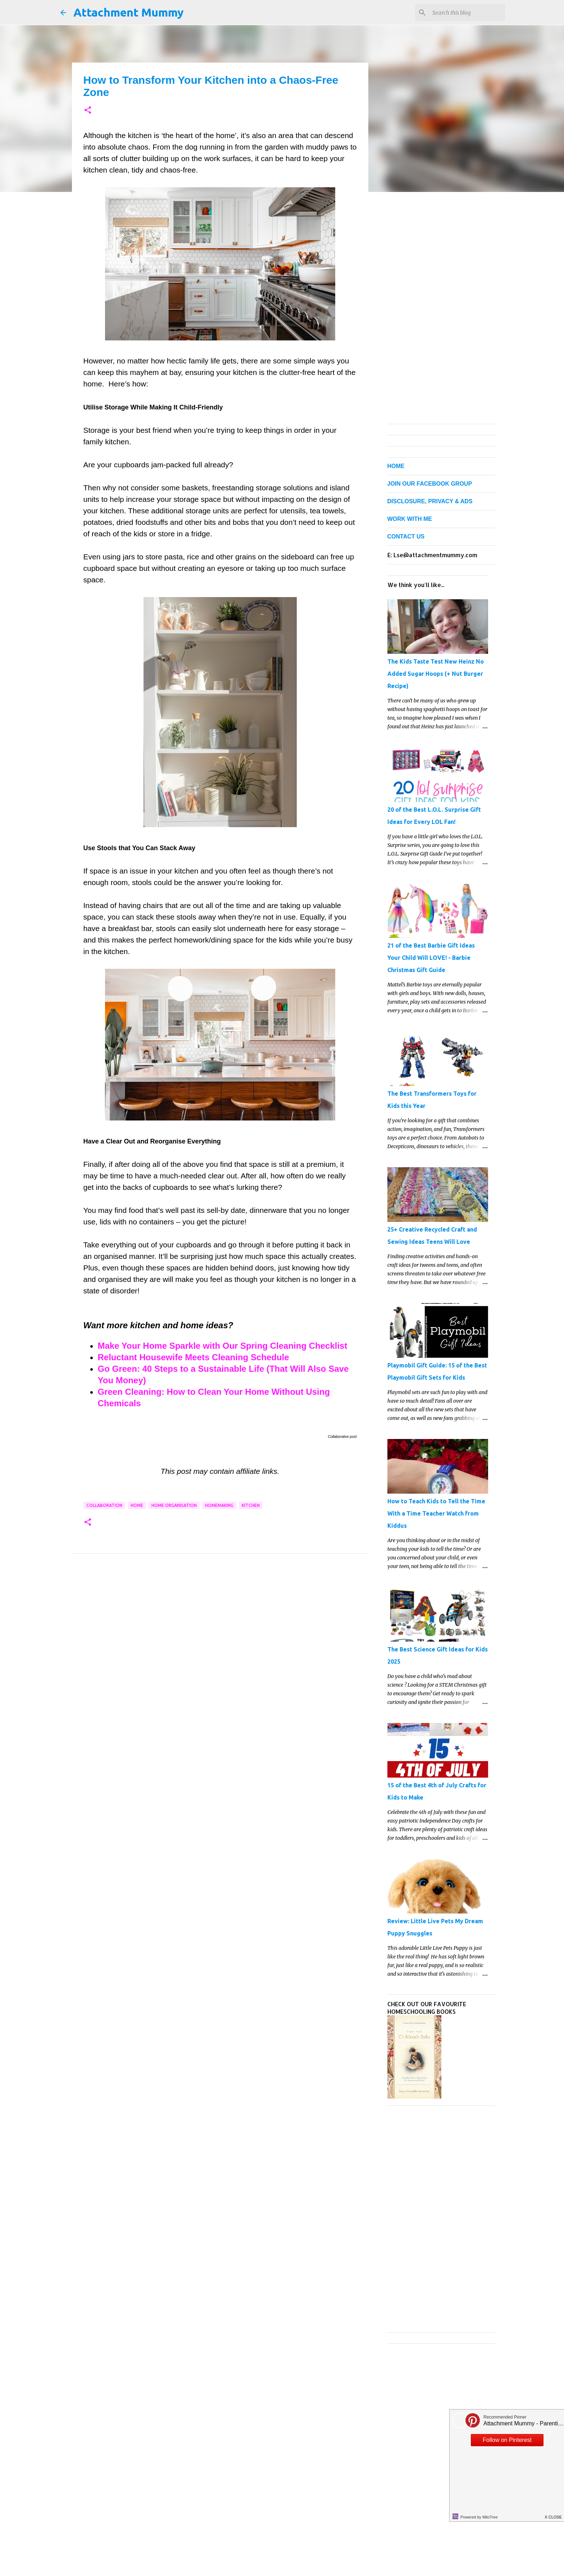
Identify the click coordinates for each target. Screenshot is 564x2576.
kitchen (251, 1505)
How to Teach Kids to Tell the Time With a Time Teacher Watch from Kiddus (436, 1513)
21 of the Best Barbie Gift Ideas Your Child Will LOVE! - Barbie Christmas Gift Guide (431, 957)
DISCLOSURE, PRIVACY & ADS (430, 501)
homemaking (219, 1505)
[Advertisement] (220, 1630)
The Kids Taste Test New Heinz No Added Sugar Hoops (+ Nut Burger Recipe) (435, 673)
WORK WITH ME (409, 519)
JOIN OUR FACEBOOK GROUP (429, 484)
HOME (396, 466)
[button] (87, 110)
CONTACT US (406, 536)
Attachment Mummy (128, 12)
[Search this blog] (467, 12)
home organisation (174, 1505)
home (137, 1505)
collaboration (104, 1505)
